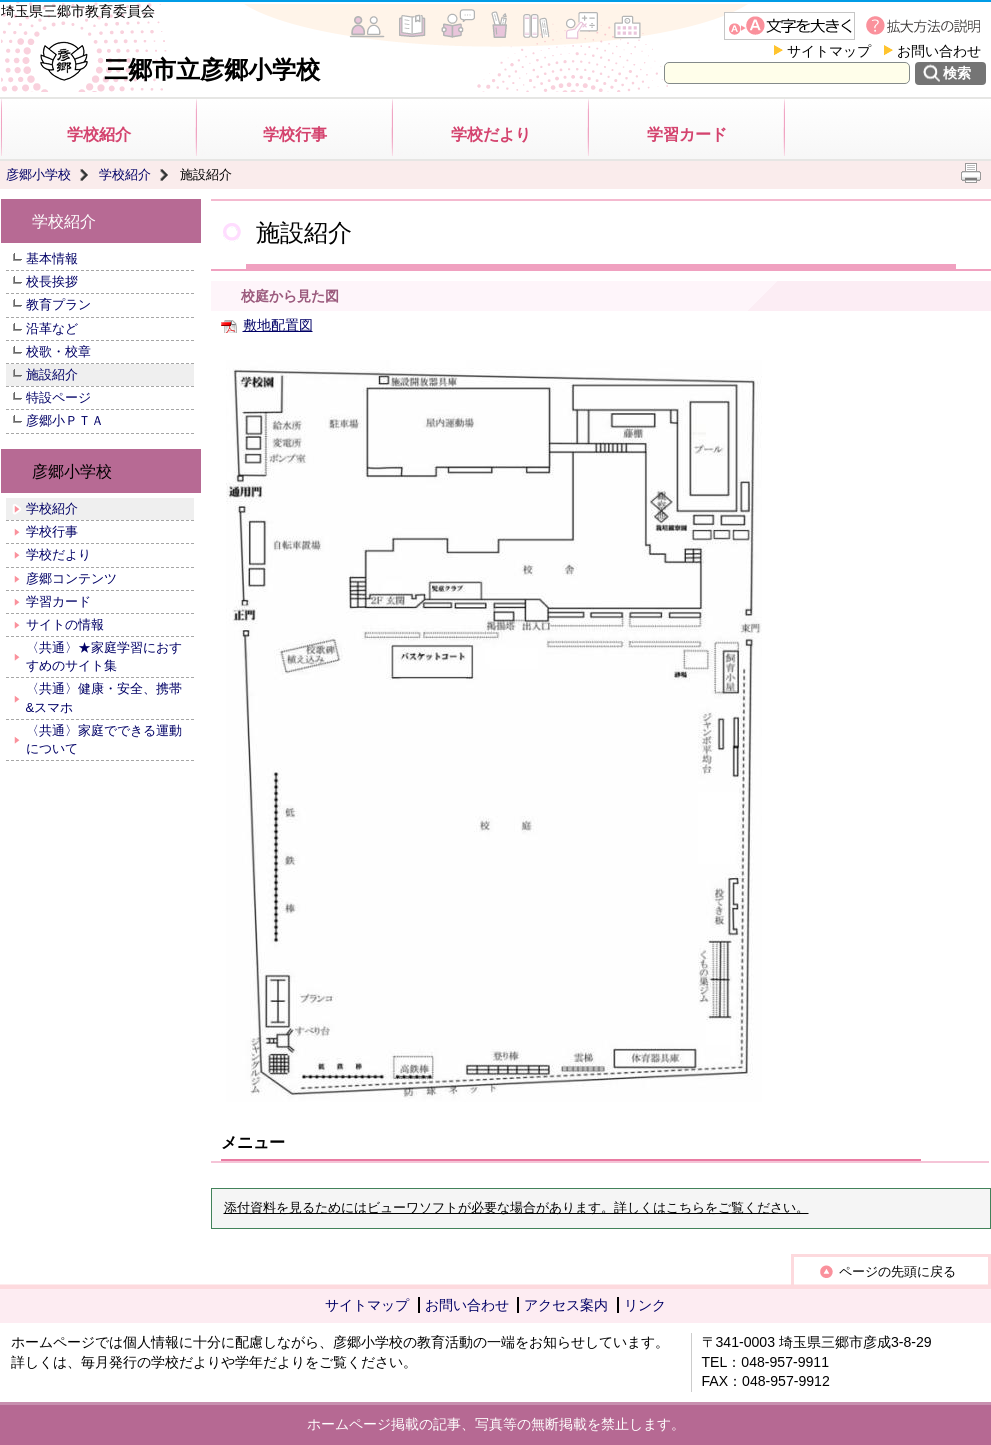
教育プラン (58, 304)
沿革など (52, 328)
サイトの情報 (65, 624)
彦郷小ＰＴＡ (65, 420)
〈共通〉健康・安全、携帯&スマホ (104, 697)
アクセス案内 (566, 1305)
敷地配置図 (278, 325)
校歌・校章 (58, 351)
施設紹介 (52, 374)
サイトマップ (829, 51)
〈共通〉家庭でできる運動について (104, 739)
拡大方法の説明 (925, 26)
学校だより (491, 134)
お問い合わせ (939, 51)
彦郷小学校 (38, 174)
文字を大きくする (789, 26)
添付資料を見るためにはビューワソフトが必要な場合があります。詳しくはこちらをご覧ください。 (516, 1208)
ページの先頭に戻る (897, 1271)
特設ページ (58, 397)
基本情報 (52, 258)
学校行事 (295, 134)
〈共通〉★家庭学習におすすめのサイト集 (104, 656)
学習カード (687, 134)
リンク (645, 1305)
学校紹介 (99, 134)
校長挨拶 (52, 281)
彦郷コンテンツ (71, 578)
